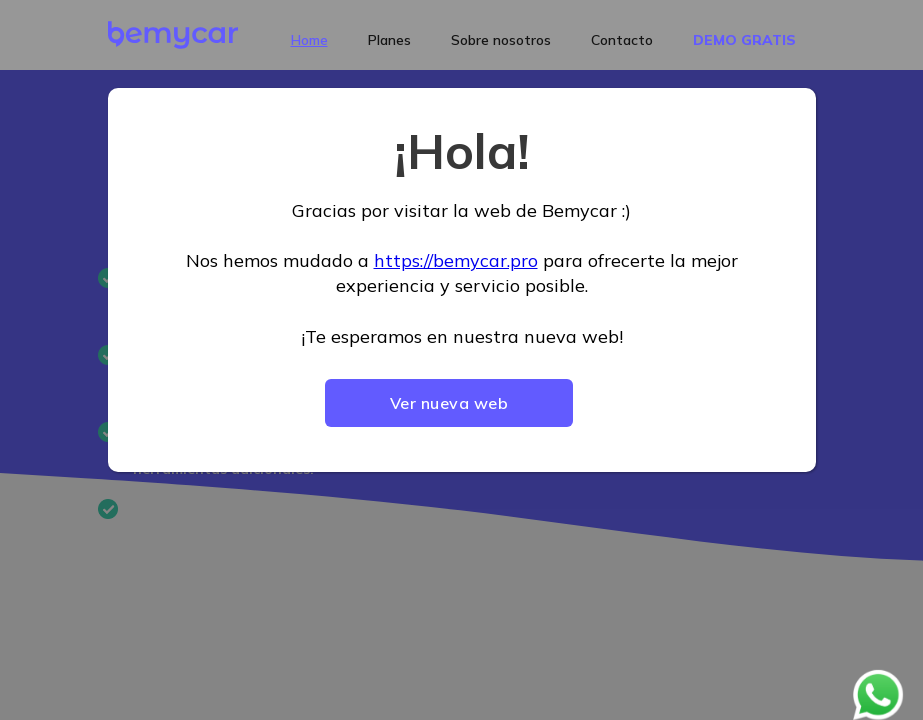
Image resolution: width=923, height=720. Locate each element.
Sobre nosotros (501, 40)
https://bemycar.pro (456, 260)
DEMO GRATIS (744, 40)
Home (309, 40)
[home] (173, 35)
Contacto (622, 40)
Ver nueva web (449, 403)
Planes (389, 40)
